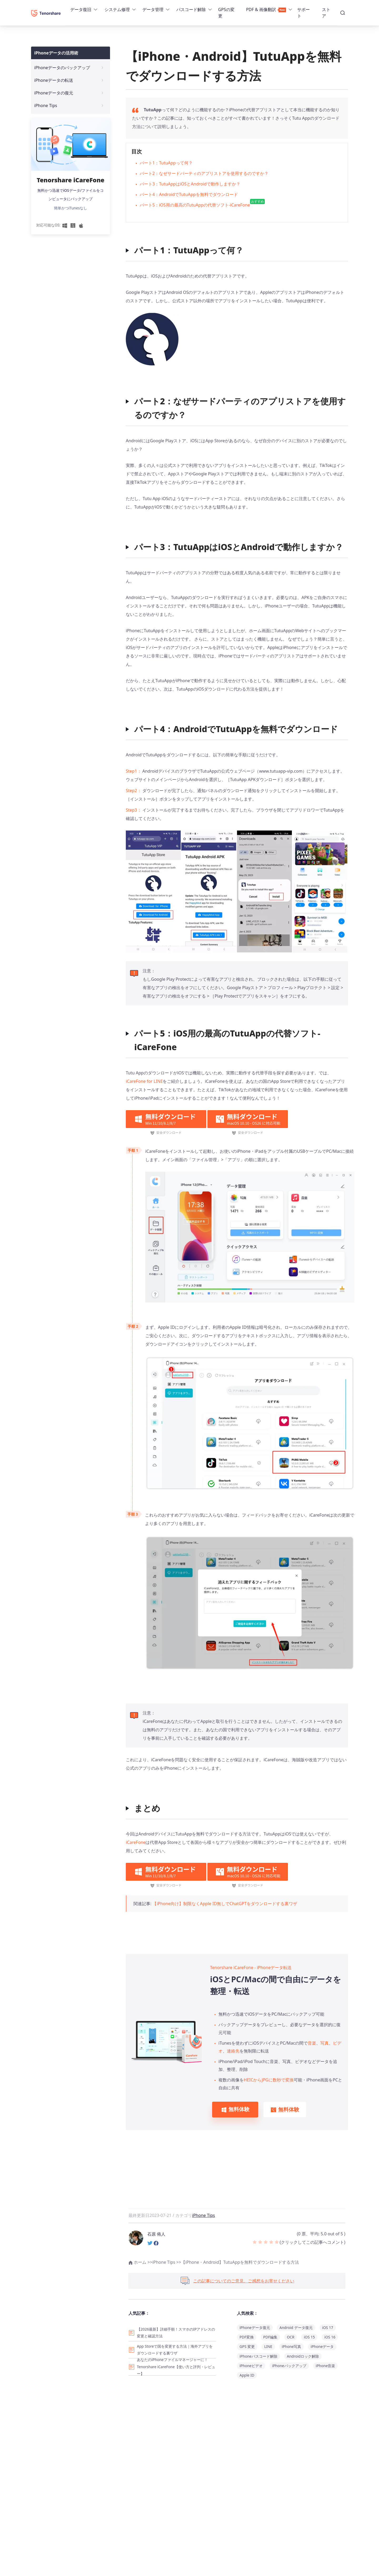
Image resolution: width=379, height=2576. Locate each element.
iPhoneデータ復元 (255, 2327)
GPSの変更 (226, 13)
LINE (268, 2346)
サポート (303, 13)
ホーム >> (140, 2262)
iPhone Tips (203, 2215)
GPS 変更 (247, 2346)
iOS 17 (327, 2327)
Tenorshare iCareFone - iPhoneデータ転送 (251, 1967)
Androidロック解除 (303, 2356)
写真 (324, 2043)
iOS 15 (309, 2336)
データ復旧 (80, 9)
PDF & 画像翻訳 (266, 9)
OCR (291, 2336)
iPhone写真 (291, 2346)
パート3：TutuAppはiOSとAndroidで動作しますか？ (190, 184)
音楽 (312, 2043)
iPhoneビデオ (251, 2365)
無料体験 (235, 2109)
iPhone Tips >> (166, 2262)
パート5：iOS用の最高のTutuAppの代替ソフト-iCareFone (202, 204)
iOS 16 (329, 2336)
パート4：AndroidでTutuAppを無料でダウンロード (189, 194)
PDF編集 (270, 2336)
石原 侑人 (156, 2234)
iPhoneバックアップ (289, 2365)
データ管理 (152, 9)
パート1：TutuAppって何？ (166, 163)
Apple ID (247, 2375)
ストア (326, 13)
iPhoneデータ (322, 2346)
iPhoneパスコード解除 (258, 2356)
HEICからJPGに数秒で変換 (269, 2080)
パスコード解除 (191, 9)
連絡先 (233, 2051)
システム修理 (117, 9)
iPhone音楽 (325, 2365)
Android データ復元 (296, 2327)
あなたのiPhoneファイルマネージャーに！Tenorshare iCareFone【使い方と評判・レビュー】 (176, 2366)
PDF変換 (247, 2336)
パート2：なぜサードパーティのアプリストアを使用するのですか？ (204, 173)
